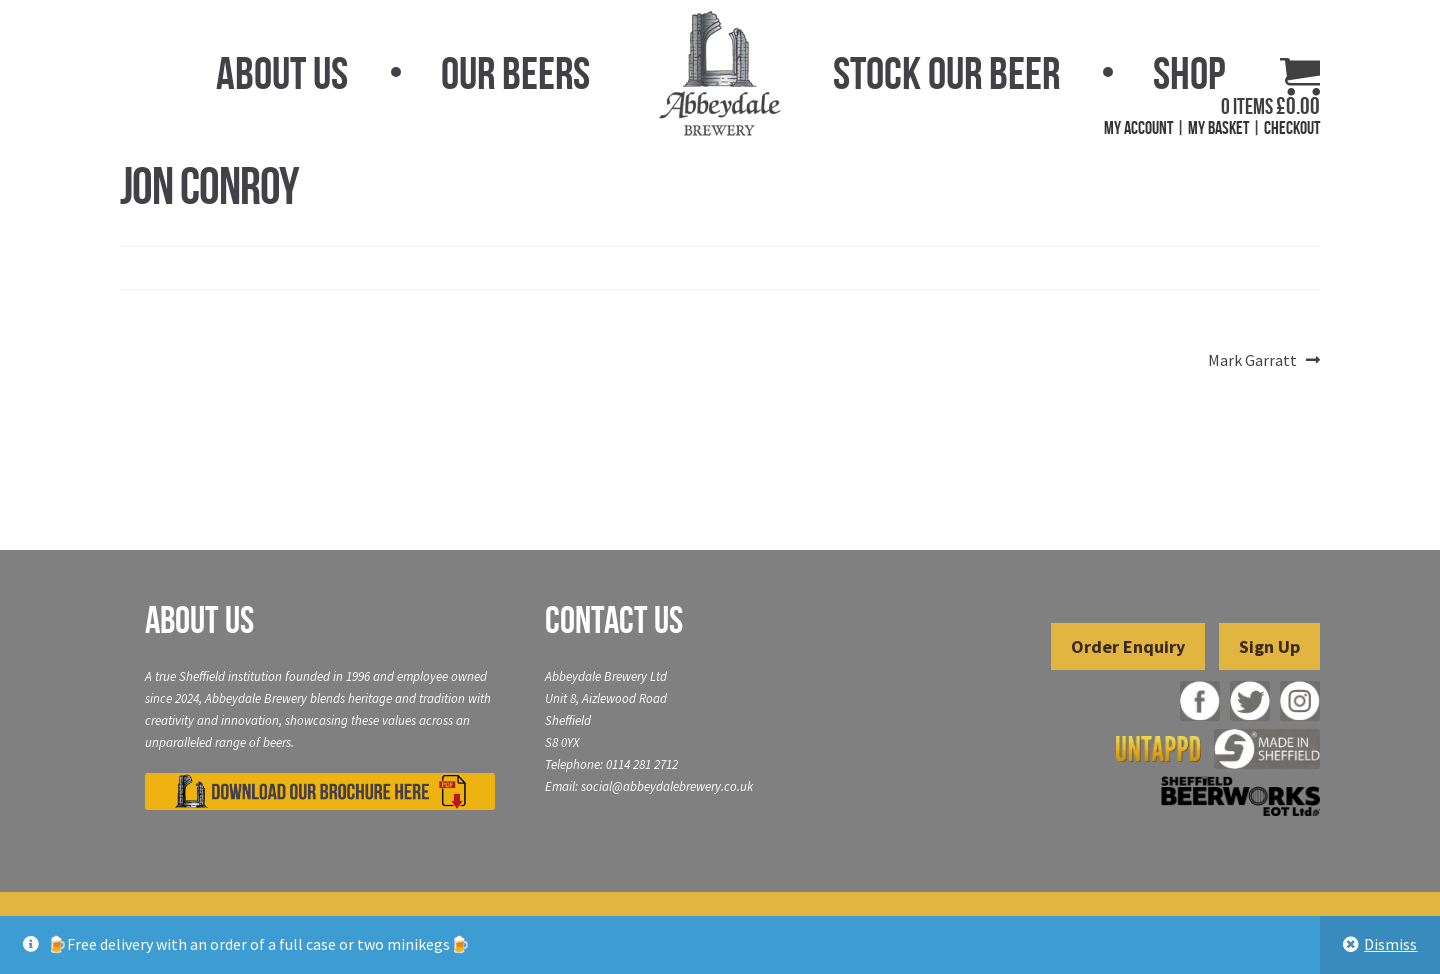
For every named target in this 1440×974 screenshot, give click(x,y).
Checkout (1292, 128)
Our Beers (515, 73)
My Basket (1218, 128)
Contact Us (614, 620)
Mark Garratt (1252, 361)
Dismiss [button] (1390, 944)
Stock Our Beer (946, 73)
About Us (282, 73)
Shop (1189, 73)
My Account (1138, 128)
